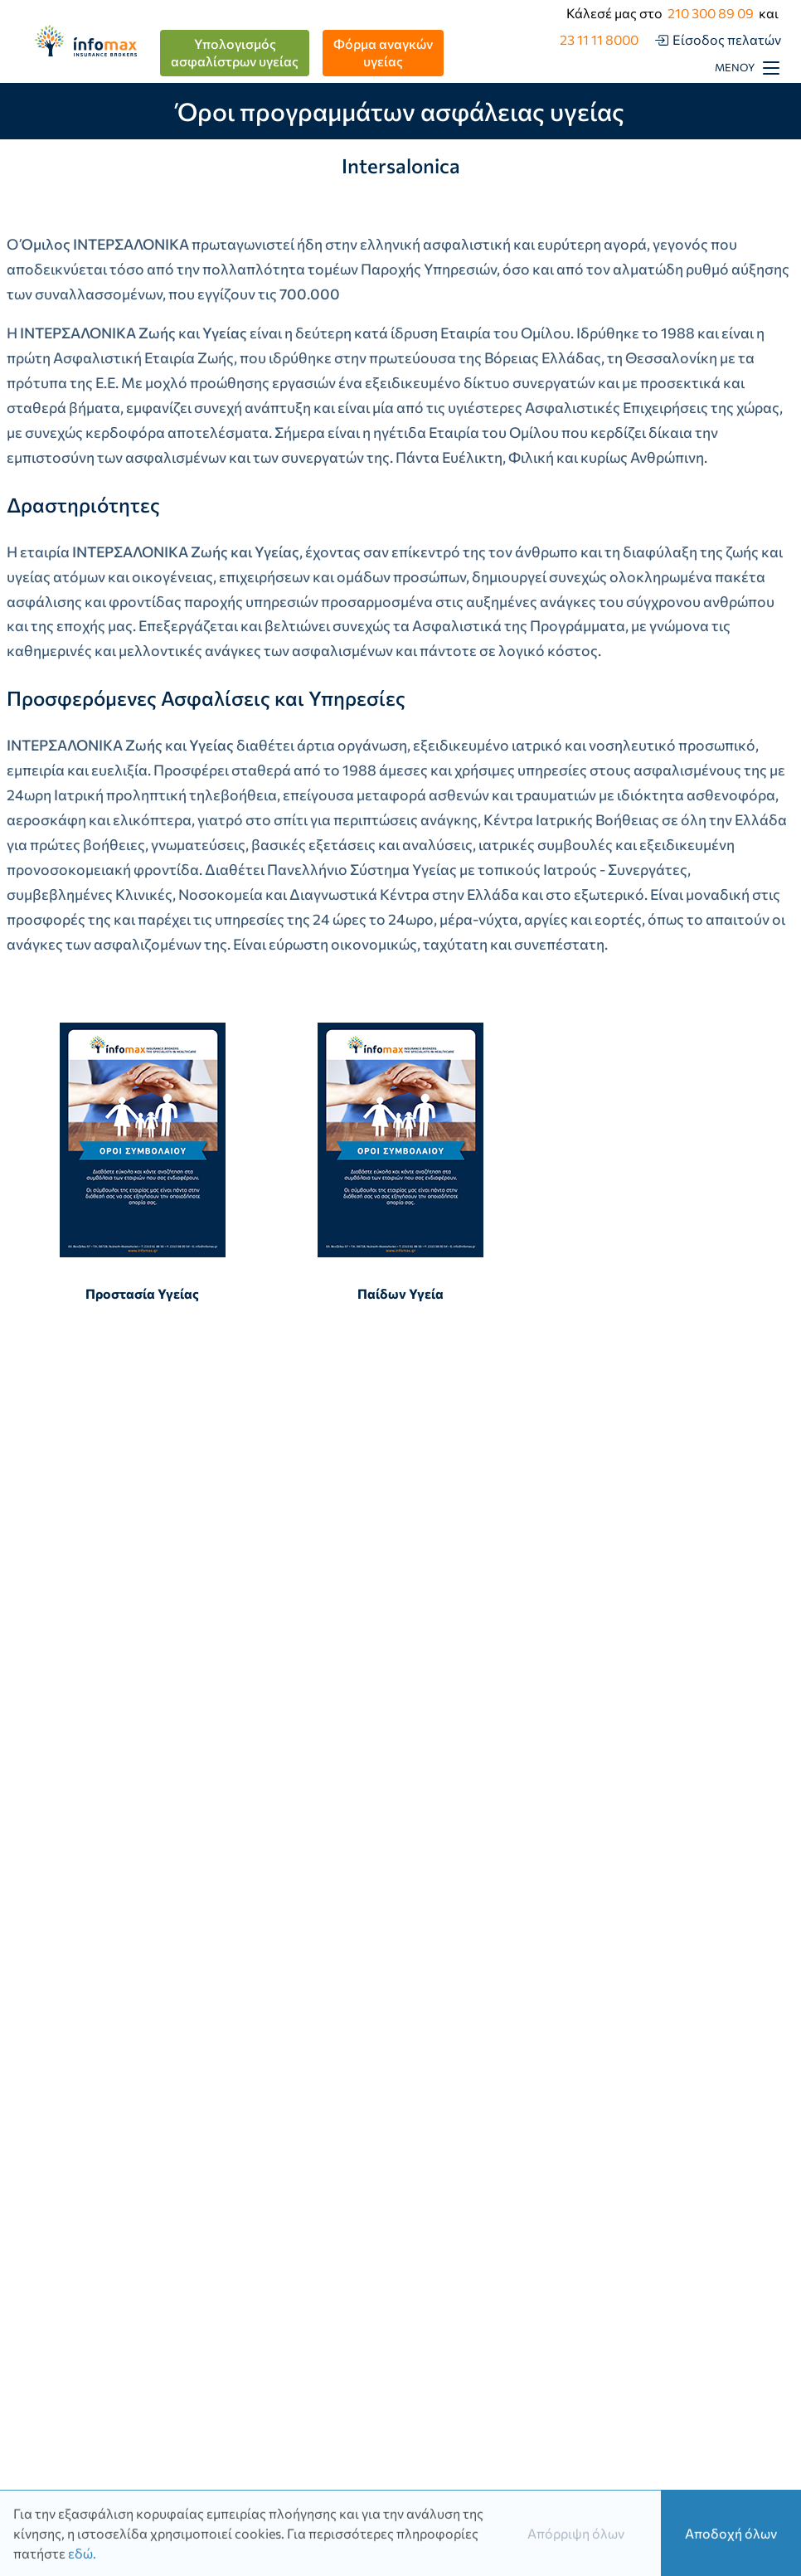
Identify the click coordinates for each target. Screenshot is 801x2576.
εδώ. (82, 2556)
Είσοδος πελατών (726, 39)
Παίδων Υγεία (400, 1162)
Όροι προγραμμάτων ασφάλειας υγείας (400, 110)
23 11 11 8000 (599, 39)
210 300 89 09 (711, 13)
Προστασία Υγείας (143, 1162)
